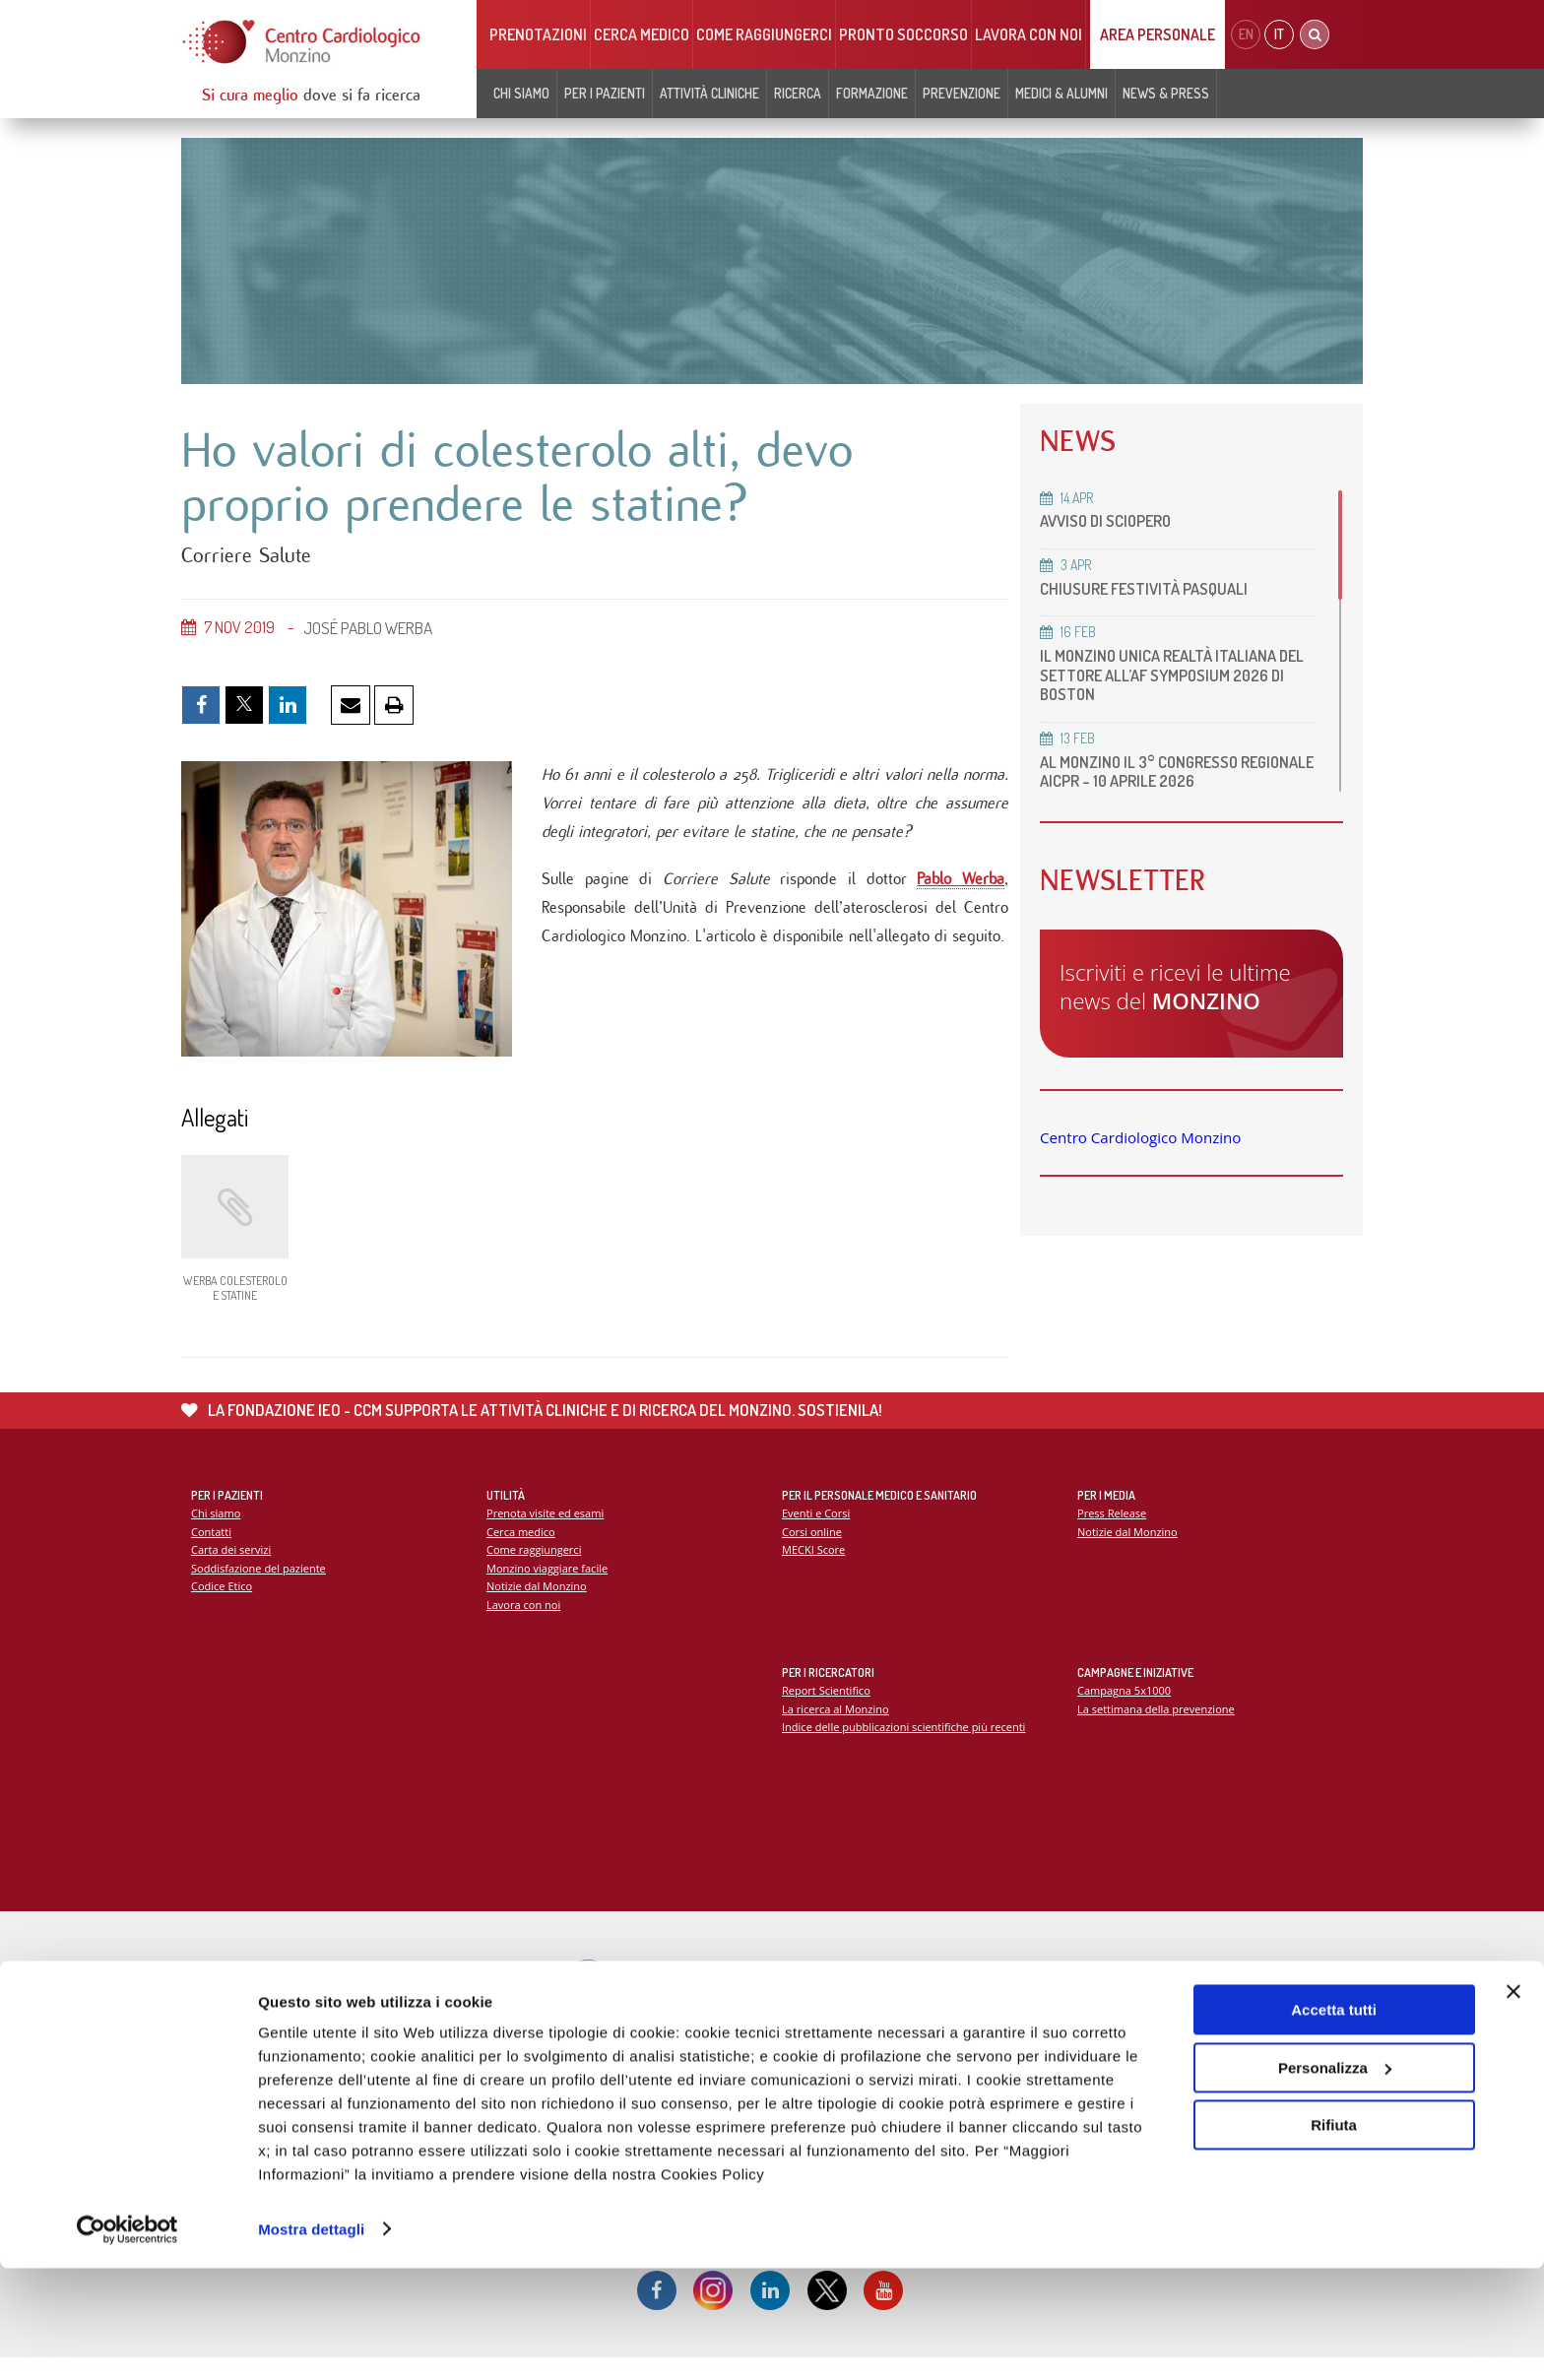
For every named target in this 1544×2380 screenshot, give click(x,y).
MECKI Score (814, 1569)
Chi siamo (521, 93)
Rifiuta (1334, 2237)
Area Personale (1157, 34)
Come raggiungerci (764, 34)
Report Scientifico (826, 1710)
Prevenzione (961, 93)
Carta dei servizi (231, 1569)
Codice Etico (222, 1605)
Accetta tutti (1334, 2122)
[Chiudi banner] (1513, 2104)
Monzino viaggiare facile (548, 1587)
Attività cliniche (709, 93)
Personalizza (1334, 2179)
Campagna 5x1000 (1125, 1710)
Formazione (872, 93)
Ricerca (797, 93)
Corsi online (812, 1550)
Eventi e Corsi (816, 1532)
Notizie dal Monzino (537, 1605)
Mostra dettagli (311, 2341)
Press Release (1112, 1532)
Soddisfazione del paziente (259, 1587)
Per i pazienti (604, 93)
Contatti (211, 1550)
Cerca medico (641, 34)
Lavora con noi (1028, 34)
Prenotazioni (538, 34)
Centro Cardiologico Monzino (1140, 1137)
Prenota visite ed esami (546, 1532)
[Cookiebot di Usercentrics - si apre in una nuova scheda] (127, 2341)
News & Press (1166, 93)
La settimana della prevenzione (1157, 1727)
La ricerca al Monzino (836, 1727)
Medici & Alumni (1061, 93)
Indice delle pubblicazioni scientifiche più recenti (905, 1746)
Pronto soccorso (903, 34)
